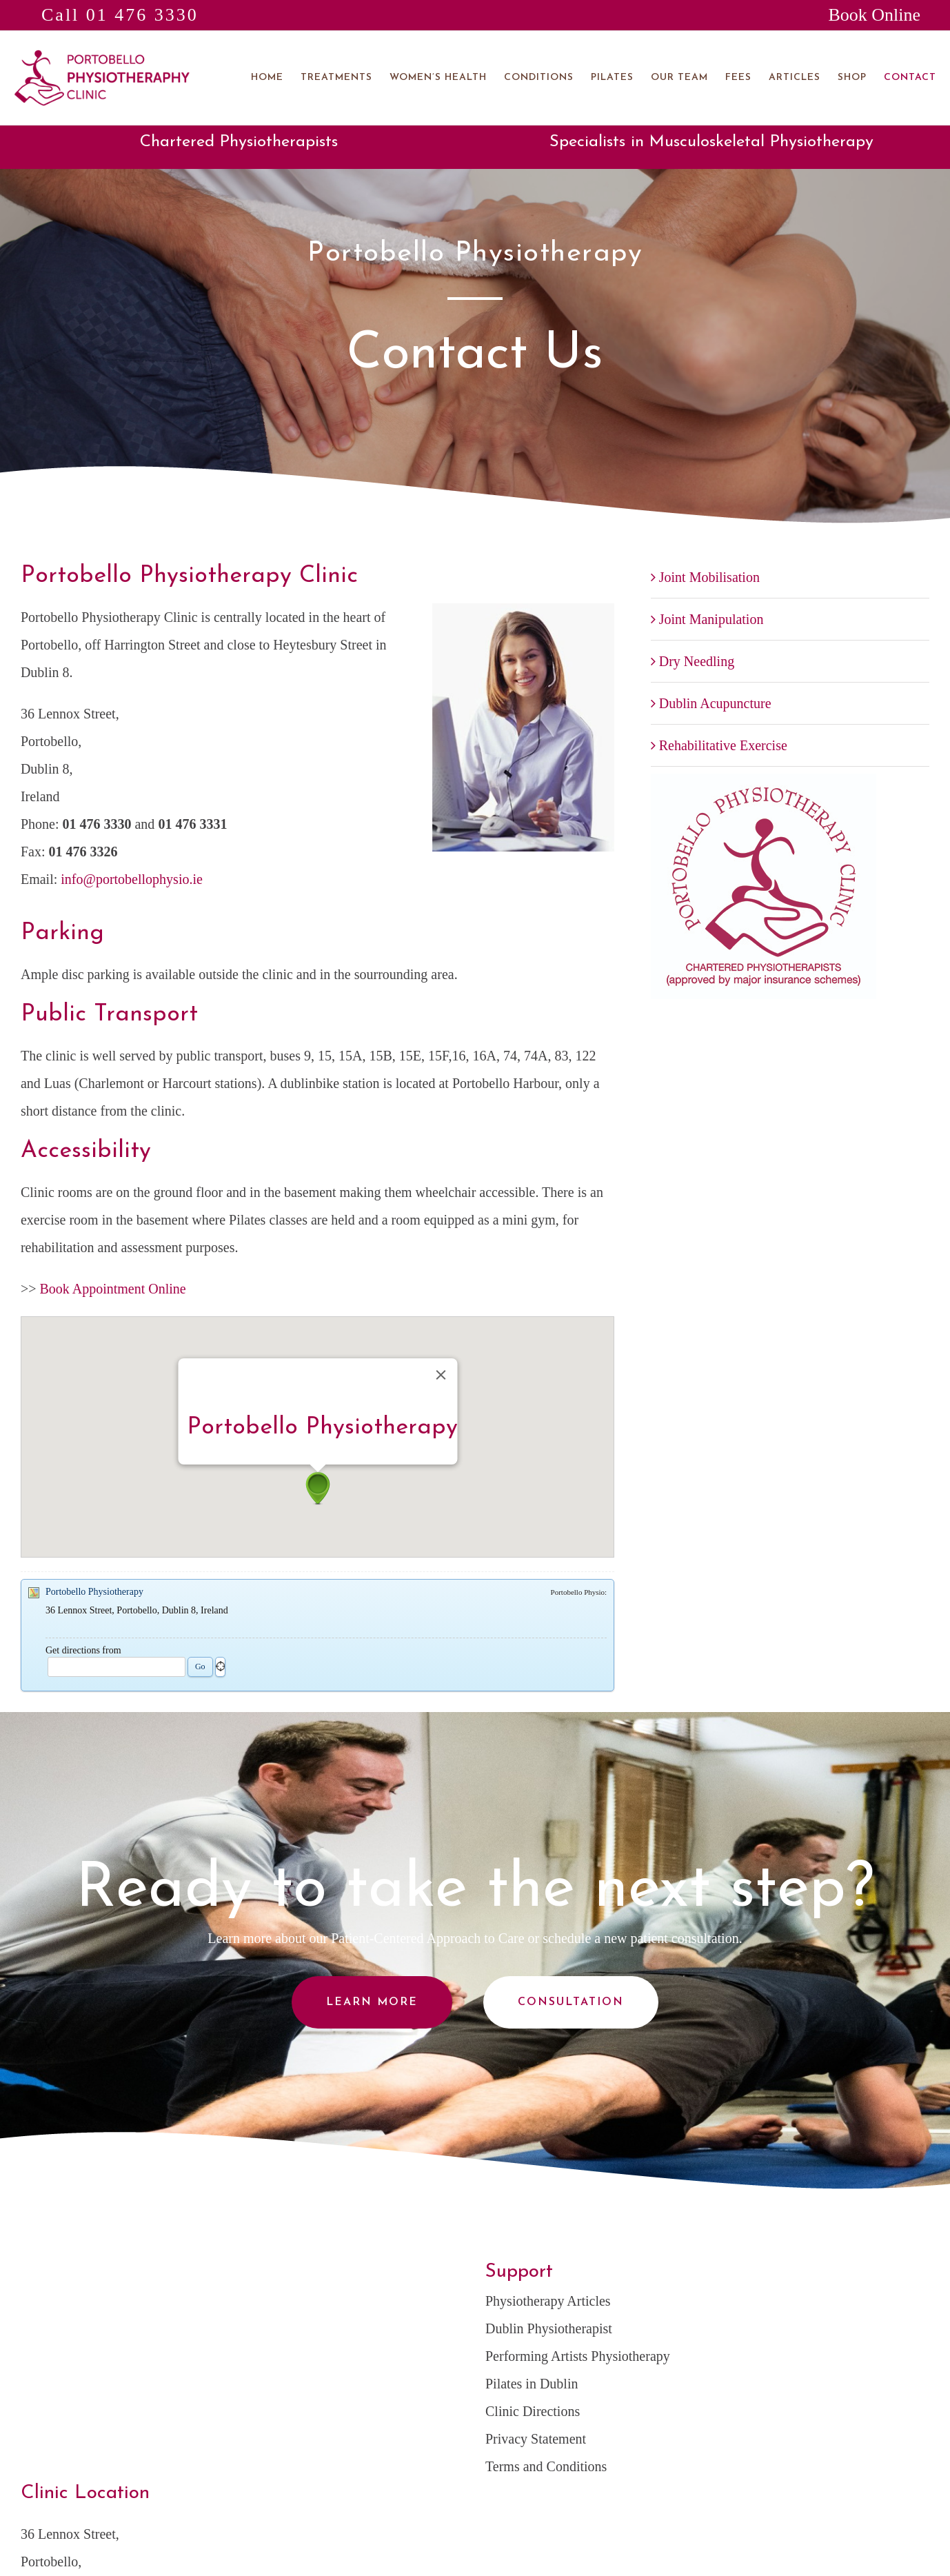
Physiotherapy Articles (548, 2300)
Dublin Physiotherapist (548, 2328)
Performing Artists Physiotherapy (577, 2356)
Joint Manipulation (711, 619)
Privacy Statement (535, 2438)
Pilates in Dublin (531, 2383)
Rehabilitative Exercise (723, 745)
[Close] (440, 1374)
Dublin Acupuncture (715, 703)
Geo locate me (220, 1667)
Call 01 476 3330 (120, 15)
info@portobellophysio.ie (132, 879)
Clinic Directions (532, 2411)
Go (200, 1666)
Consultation (571, 2002)
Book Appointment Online (113, 1288)
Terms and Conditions (546, 2466)
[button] (317, 1488)
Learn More (372, 2002)
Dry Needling (696, 661)
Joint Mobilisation (709, 577)
